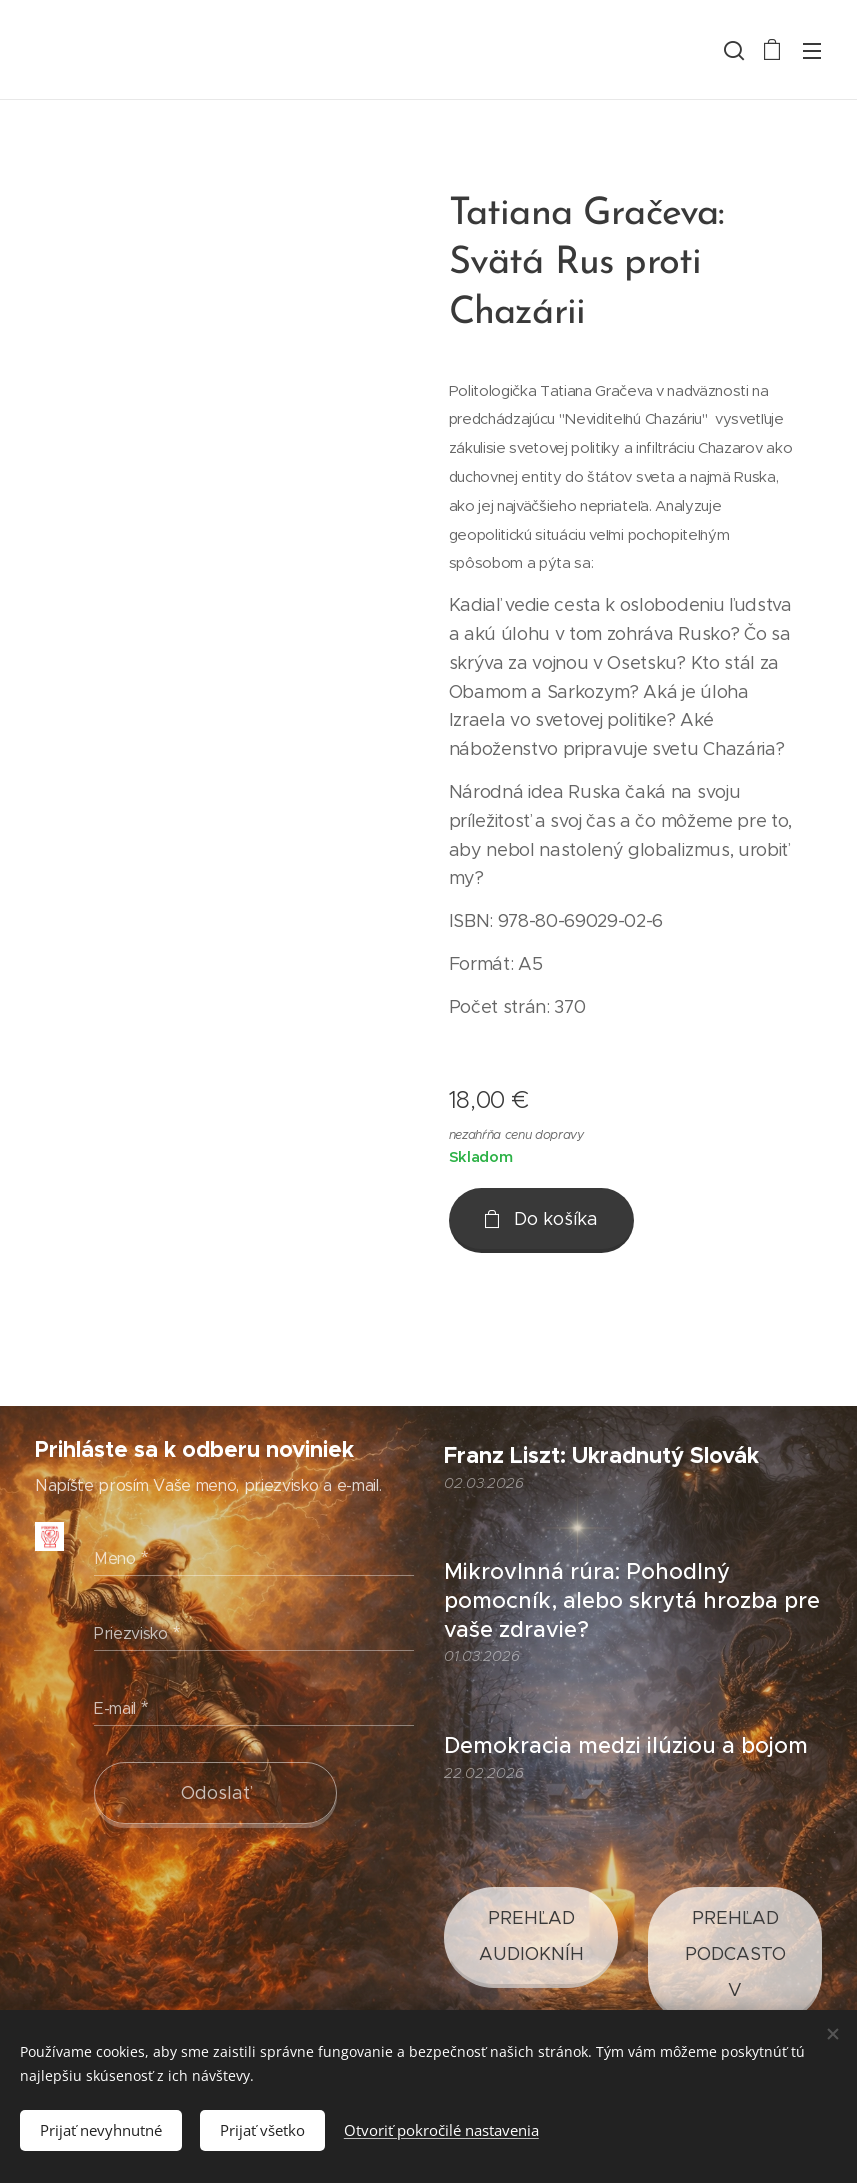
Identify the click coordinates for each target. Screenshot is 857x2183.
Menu (812, 51)
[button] (732, 50)
